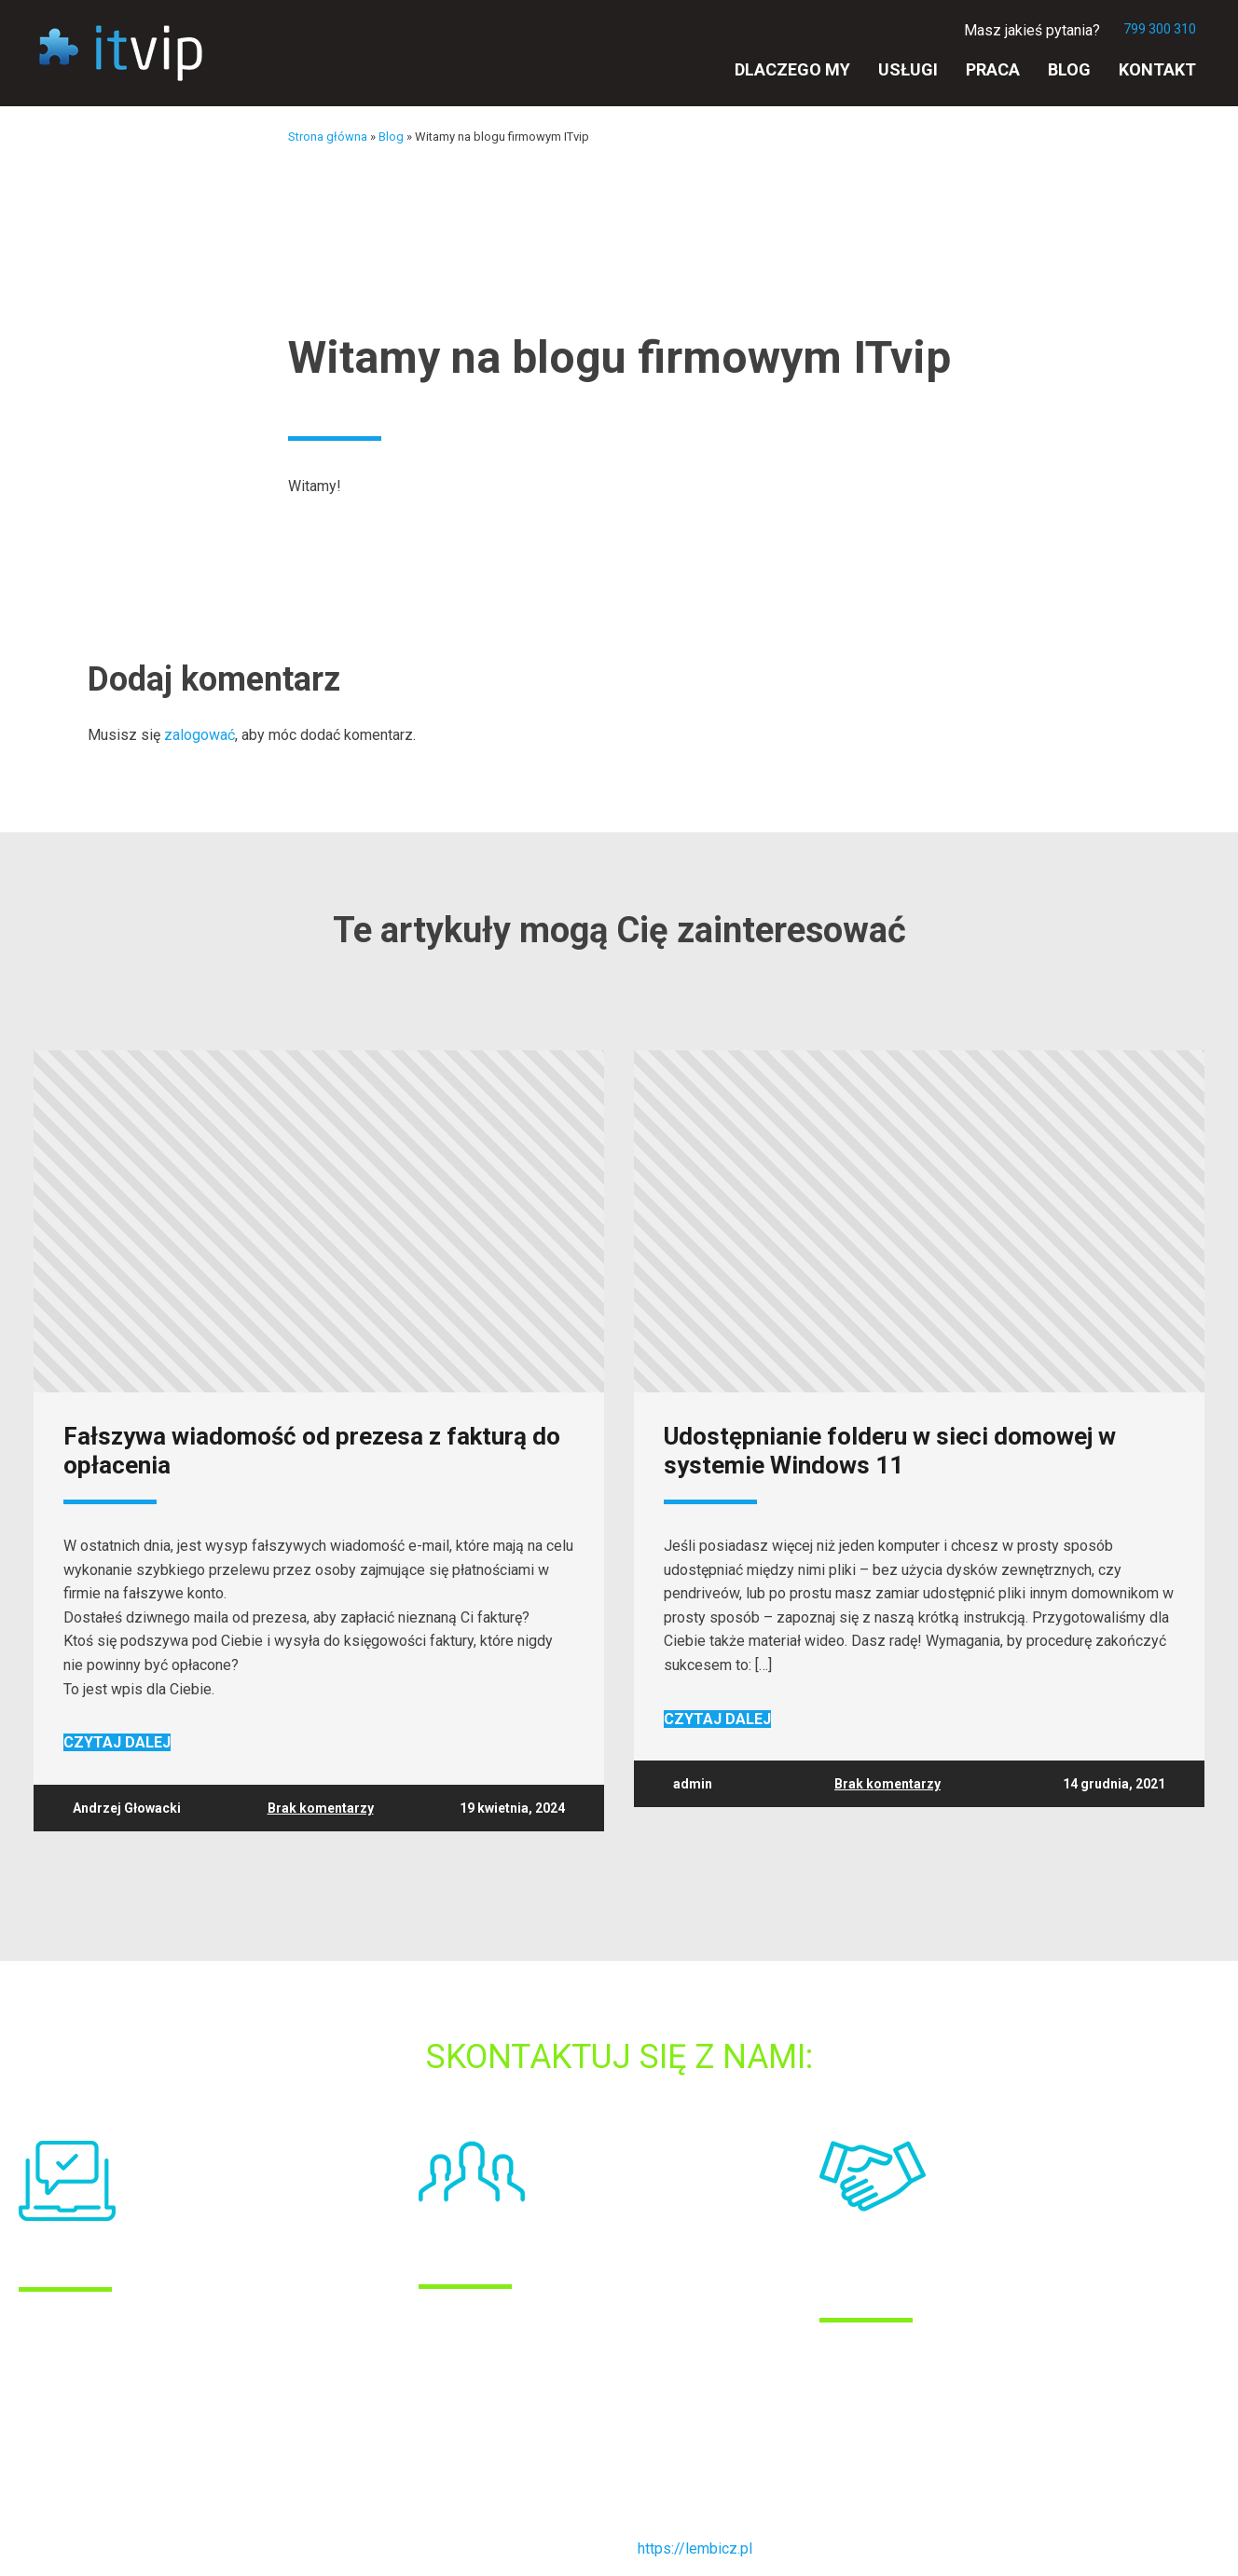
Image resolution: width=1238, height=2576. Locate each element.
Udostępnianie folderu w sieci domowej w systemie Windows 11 (890, 1451)
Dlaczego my (792, 69)
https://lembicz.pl (695, 2548)
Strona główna (327, 137)
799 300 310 (1159, 28)
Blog (1069, 69)
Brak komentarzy (321, 1808)
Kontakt (1157, 69)
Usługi (908, 69)
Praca (993, 69)
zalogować (199, 735)
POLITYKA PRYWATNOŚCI (106, 2460)
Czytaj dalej (117, 1742)
